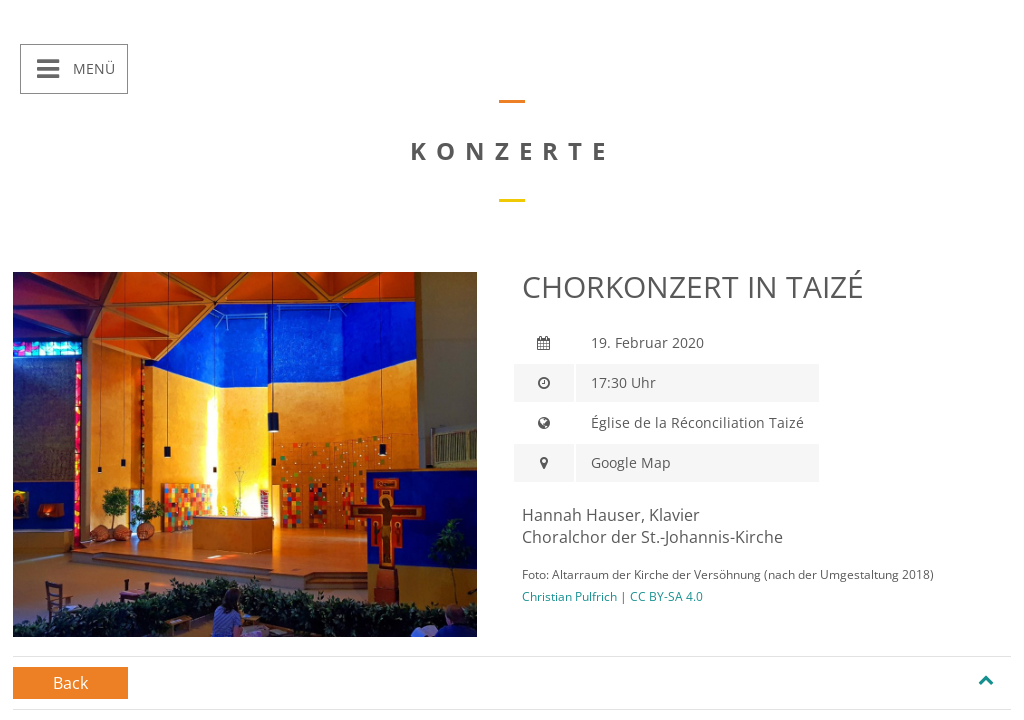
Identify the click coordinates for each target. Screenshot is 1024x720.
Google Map (631, 462)
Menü (92, 68)
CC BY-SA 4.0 (666, 596)
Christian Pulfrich (569, 596)
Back (70, 683)
